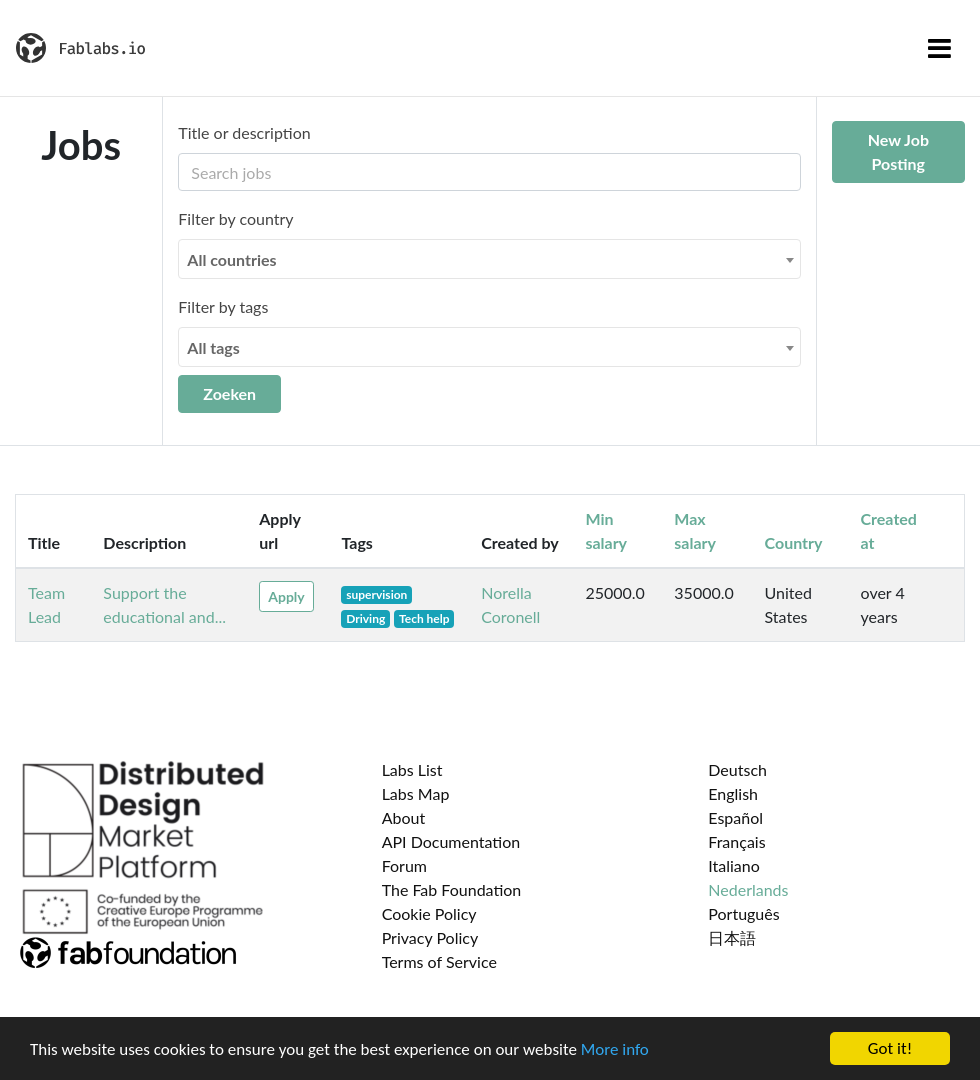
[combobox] (489, 259)
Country (794, 542)
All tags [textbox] (213, 347)
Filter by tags (223, 306)
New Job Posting (898, 151)
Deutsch (737, 769)
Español (735, 817)
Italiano (734, 865)
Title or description (244, 132)
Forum (404, 865)
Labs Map (416, 793)
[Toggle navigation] (939, 48)
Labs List (412, 769)
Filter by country (235, 218)
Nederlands (748, 889)
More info (615, 1049)
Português (743, 913)
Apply (286, 596)
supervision (376, 594)
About (404, 817)
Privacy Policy (430, 937)
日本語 (732, 937)
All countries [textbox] (231, 259)
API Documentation (451, 841)
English (733, 793)
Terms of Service (439, 961)
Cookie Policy (429, 913)
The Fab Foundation (452, 889)
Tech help (424, 618)
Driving (365, 618)
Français (736, 841)
